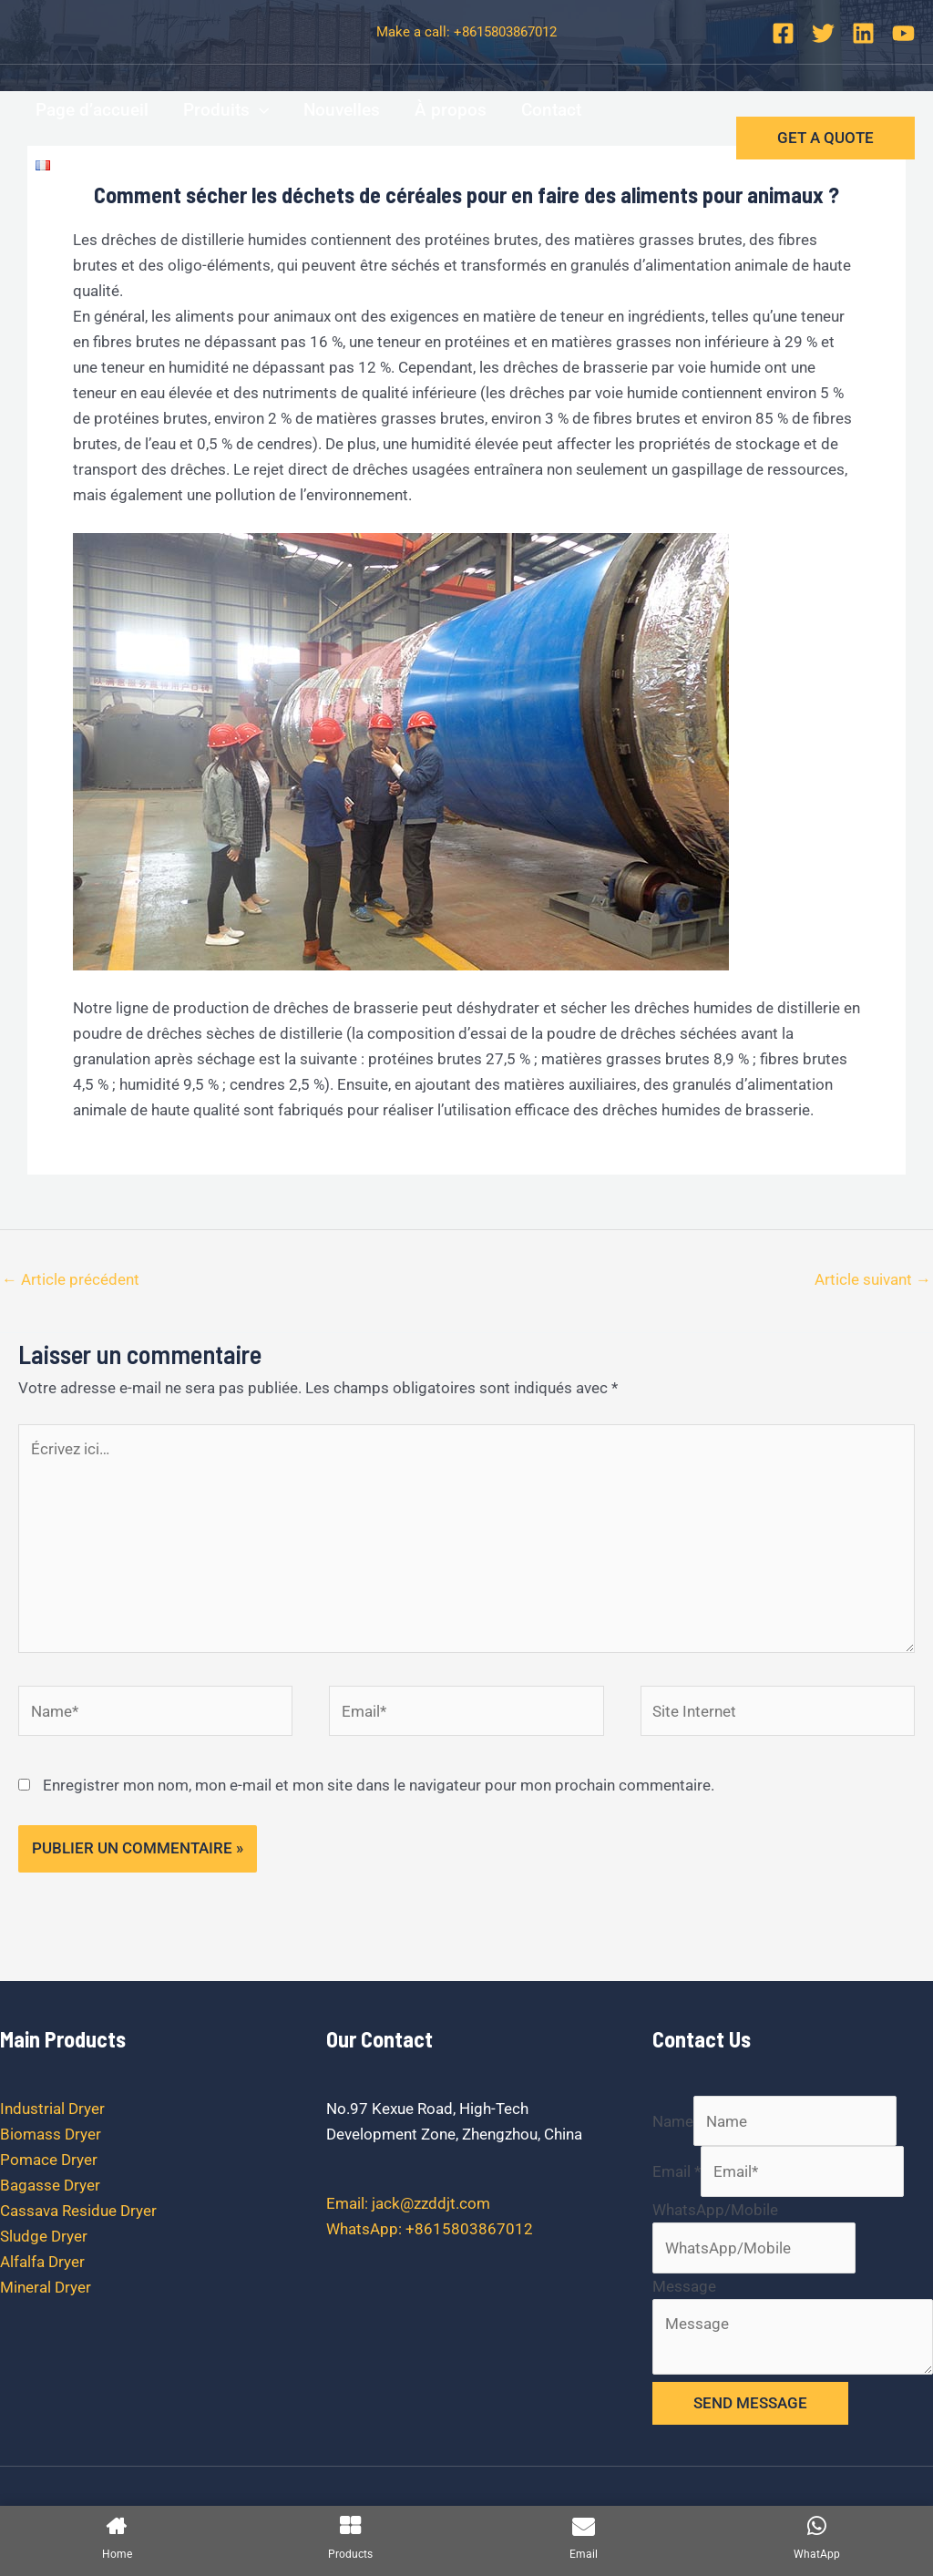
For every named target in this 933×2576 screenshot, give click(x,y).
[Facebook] (783, 33)
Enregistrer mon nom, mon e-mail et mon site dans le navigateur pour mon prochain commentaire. (378, 1785)
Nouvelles (341, 109)
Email (676, 2171)
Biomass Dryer (50, 2134)
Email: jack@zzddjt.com (408, 2203)
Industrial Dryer (52, 2108)
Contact (551, 109)
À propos (451, 109)
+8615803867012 (505, 32)
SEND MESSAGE (750, 2403)
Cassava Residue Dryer (78, 2210)
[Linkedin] (863, 33)
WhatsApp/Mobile (715, 2210)
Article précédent (70, 1279)
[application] (259, 110)
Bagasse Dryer (50, 2185)
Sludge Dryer (43, 2236)
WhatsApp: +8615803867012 (429, 2229)
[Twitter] (823, 33)
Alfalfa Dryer (42, 2262)
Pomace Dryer (48, 2159)
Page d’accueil (92, 109)
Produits (226, 110)
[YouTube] (903, 33)
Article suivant (873, 1279)
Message (684, 2286)
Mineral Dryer (45, 2287)
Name (672, 2121)
